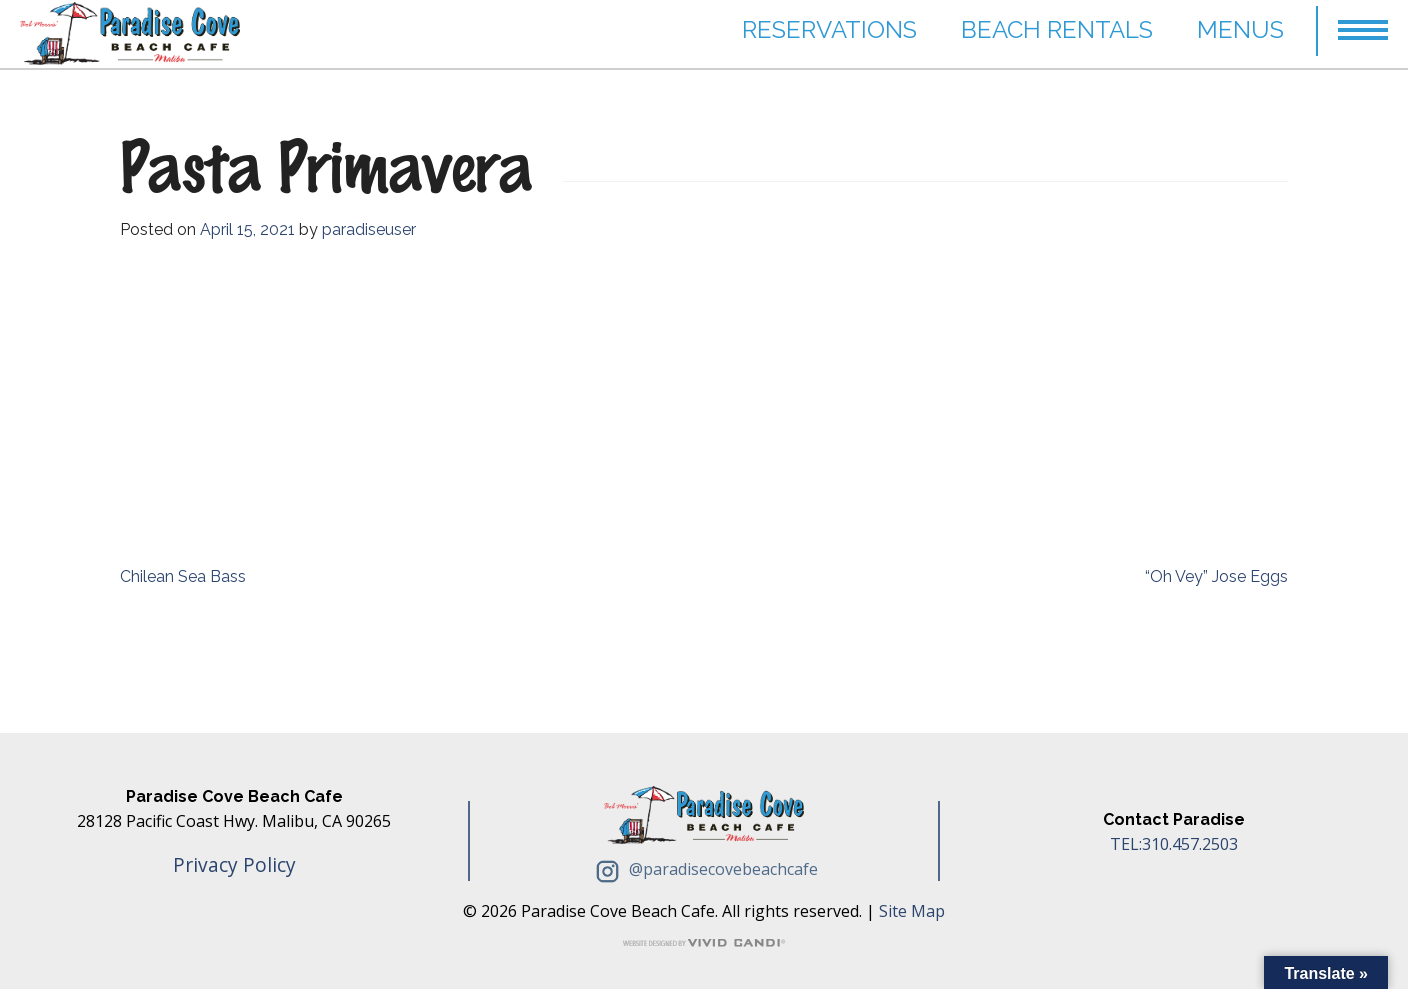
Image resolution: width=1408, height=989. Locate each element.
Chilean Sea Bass (183, 576)
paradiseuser (369, 229)
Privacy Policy (234, 864)
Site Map (912, 911)
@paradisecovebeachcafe (704, 869)
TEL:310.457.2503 (1174, 844)
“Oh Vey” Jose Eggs (1216, 576)
